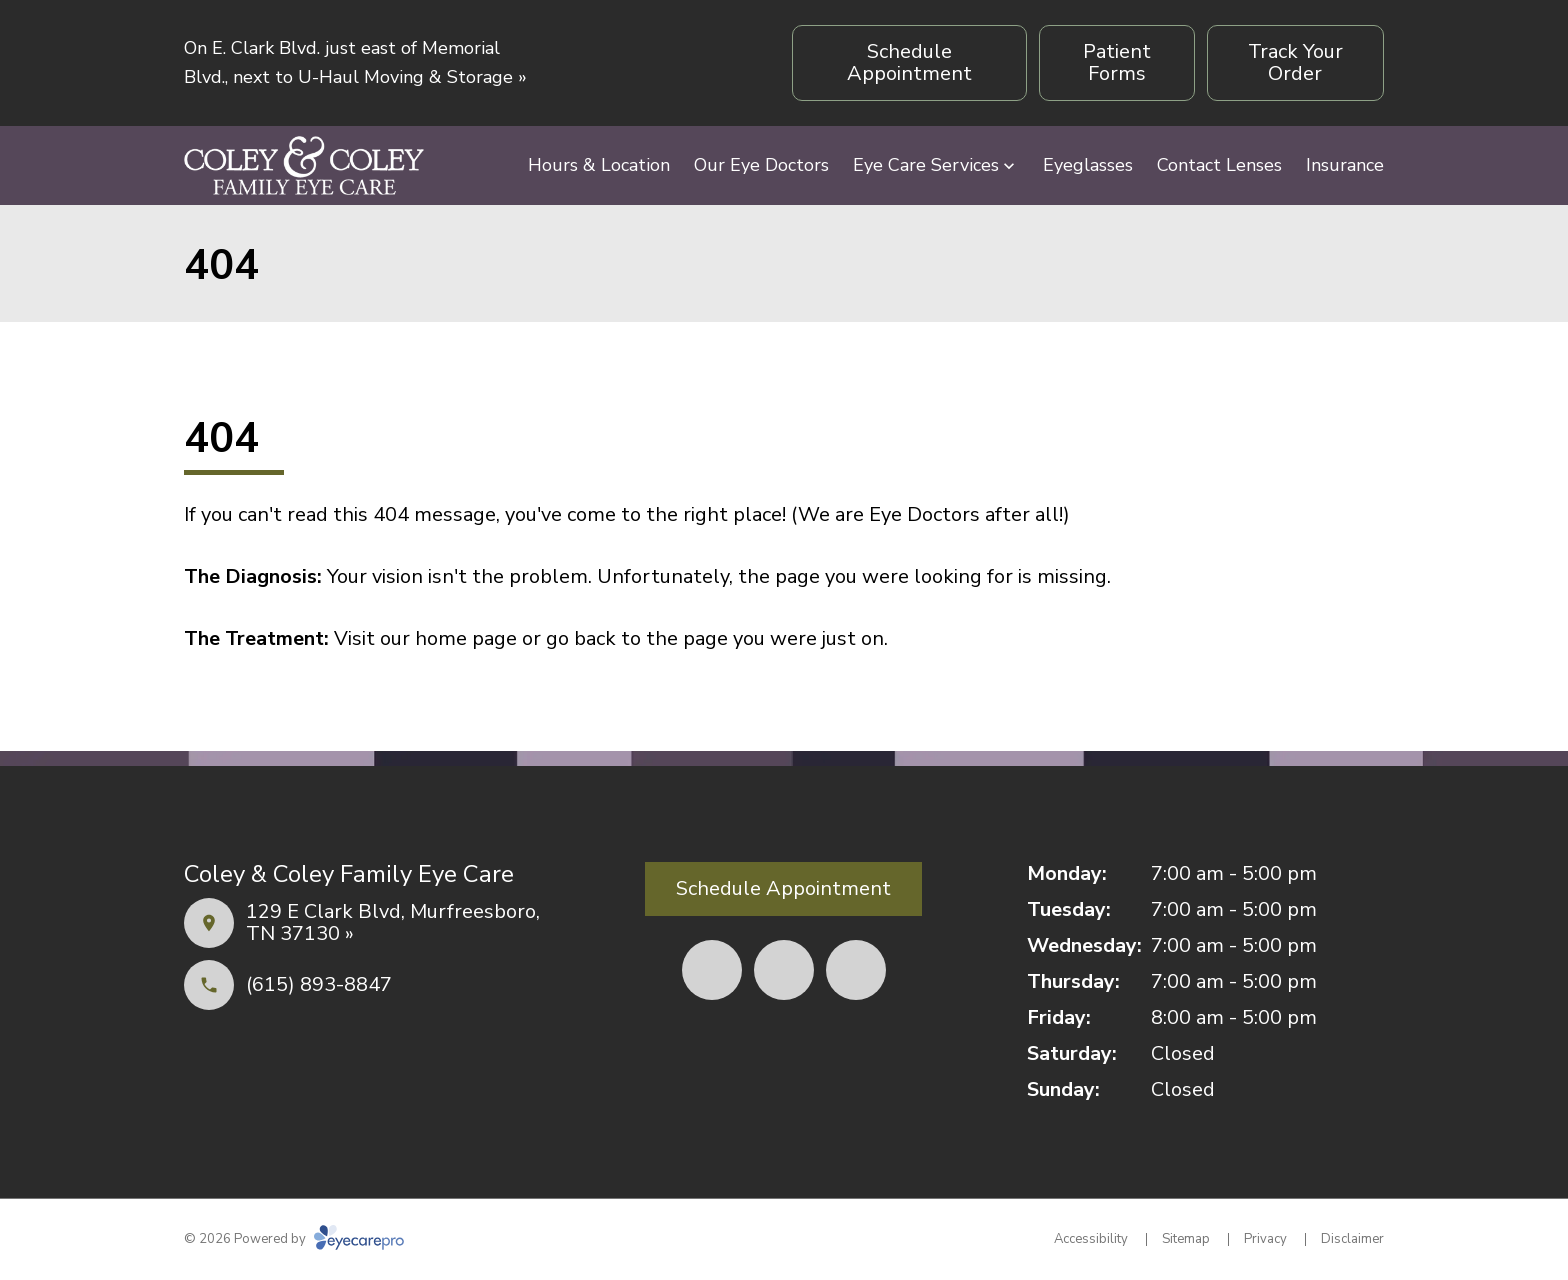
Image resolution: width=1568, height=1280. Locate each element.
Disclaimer (1352, 1239)
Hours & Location (599, 165)
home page (466, 638)
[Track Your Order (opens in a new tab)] (1295, 63)
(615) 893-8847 (319, 984)
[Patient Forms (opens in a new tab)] (1116, 63)
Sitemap (1186, 1239)
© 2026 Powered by (294, 1239)
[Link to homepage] (304, 165)
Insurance (1345, 165)
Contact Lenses (1219, 165)
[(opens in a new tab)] (712, 970)
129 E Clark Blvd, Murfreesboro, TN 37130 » (393, 922)
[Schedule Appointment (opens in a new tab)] (909, 63)
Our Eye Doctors (761, 165)
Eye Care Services (926, 165)
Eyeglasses (1088, 165)
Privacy (1265, 1239)
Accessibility (1091, 1239)
